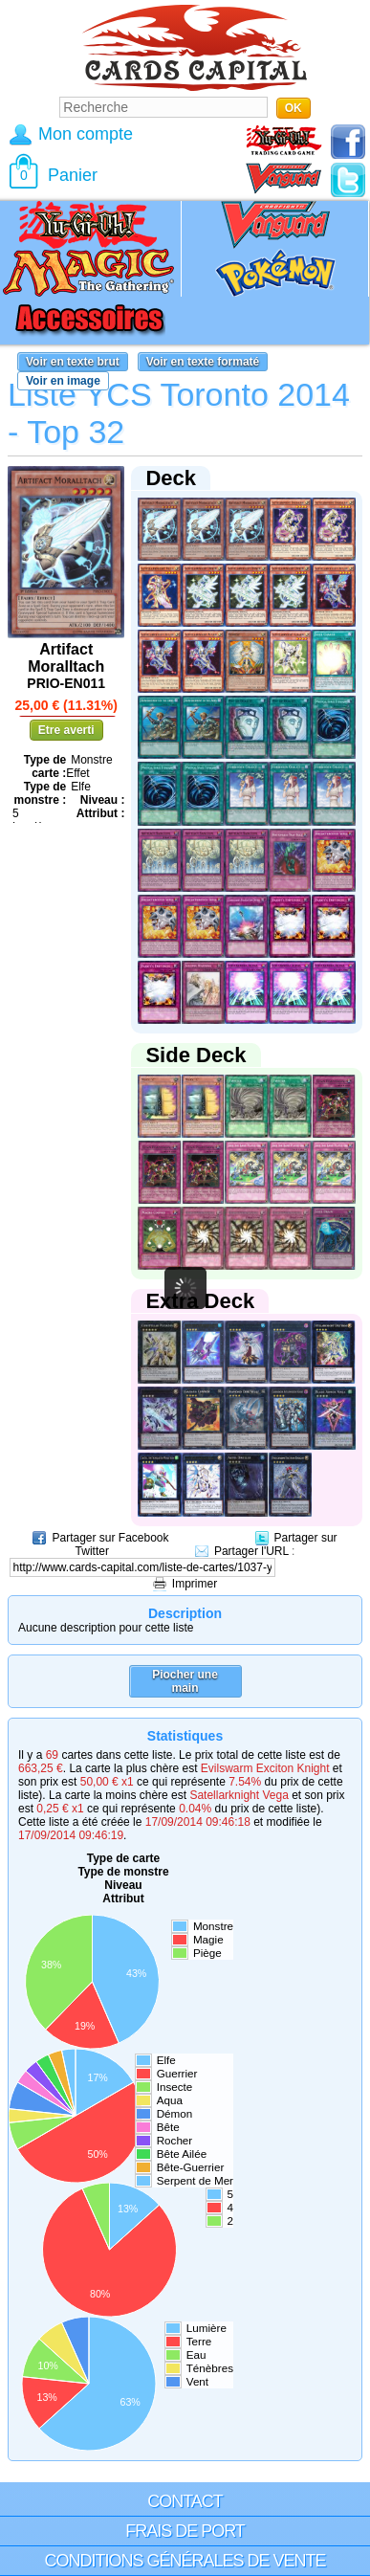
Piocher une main (185, 1681)
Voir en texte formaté (202, 361)
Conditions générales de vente (184, 2560)
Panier (73, 175)
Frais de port (185, 2531)
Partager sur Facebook (110, 1537)
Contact (185, 2501)
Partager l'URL (251, 1551)
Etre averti (66, 730)
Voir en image (63, 381)
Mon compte (85, 134)
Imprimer (194, 1583)
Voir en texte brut (73, 361)
